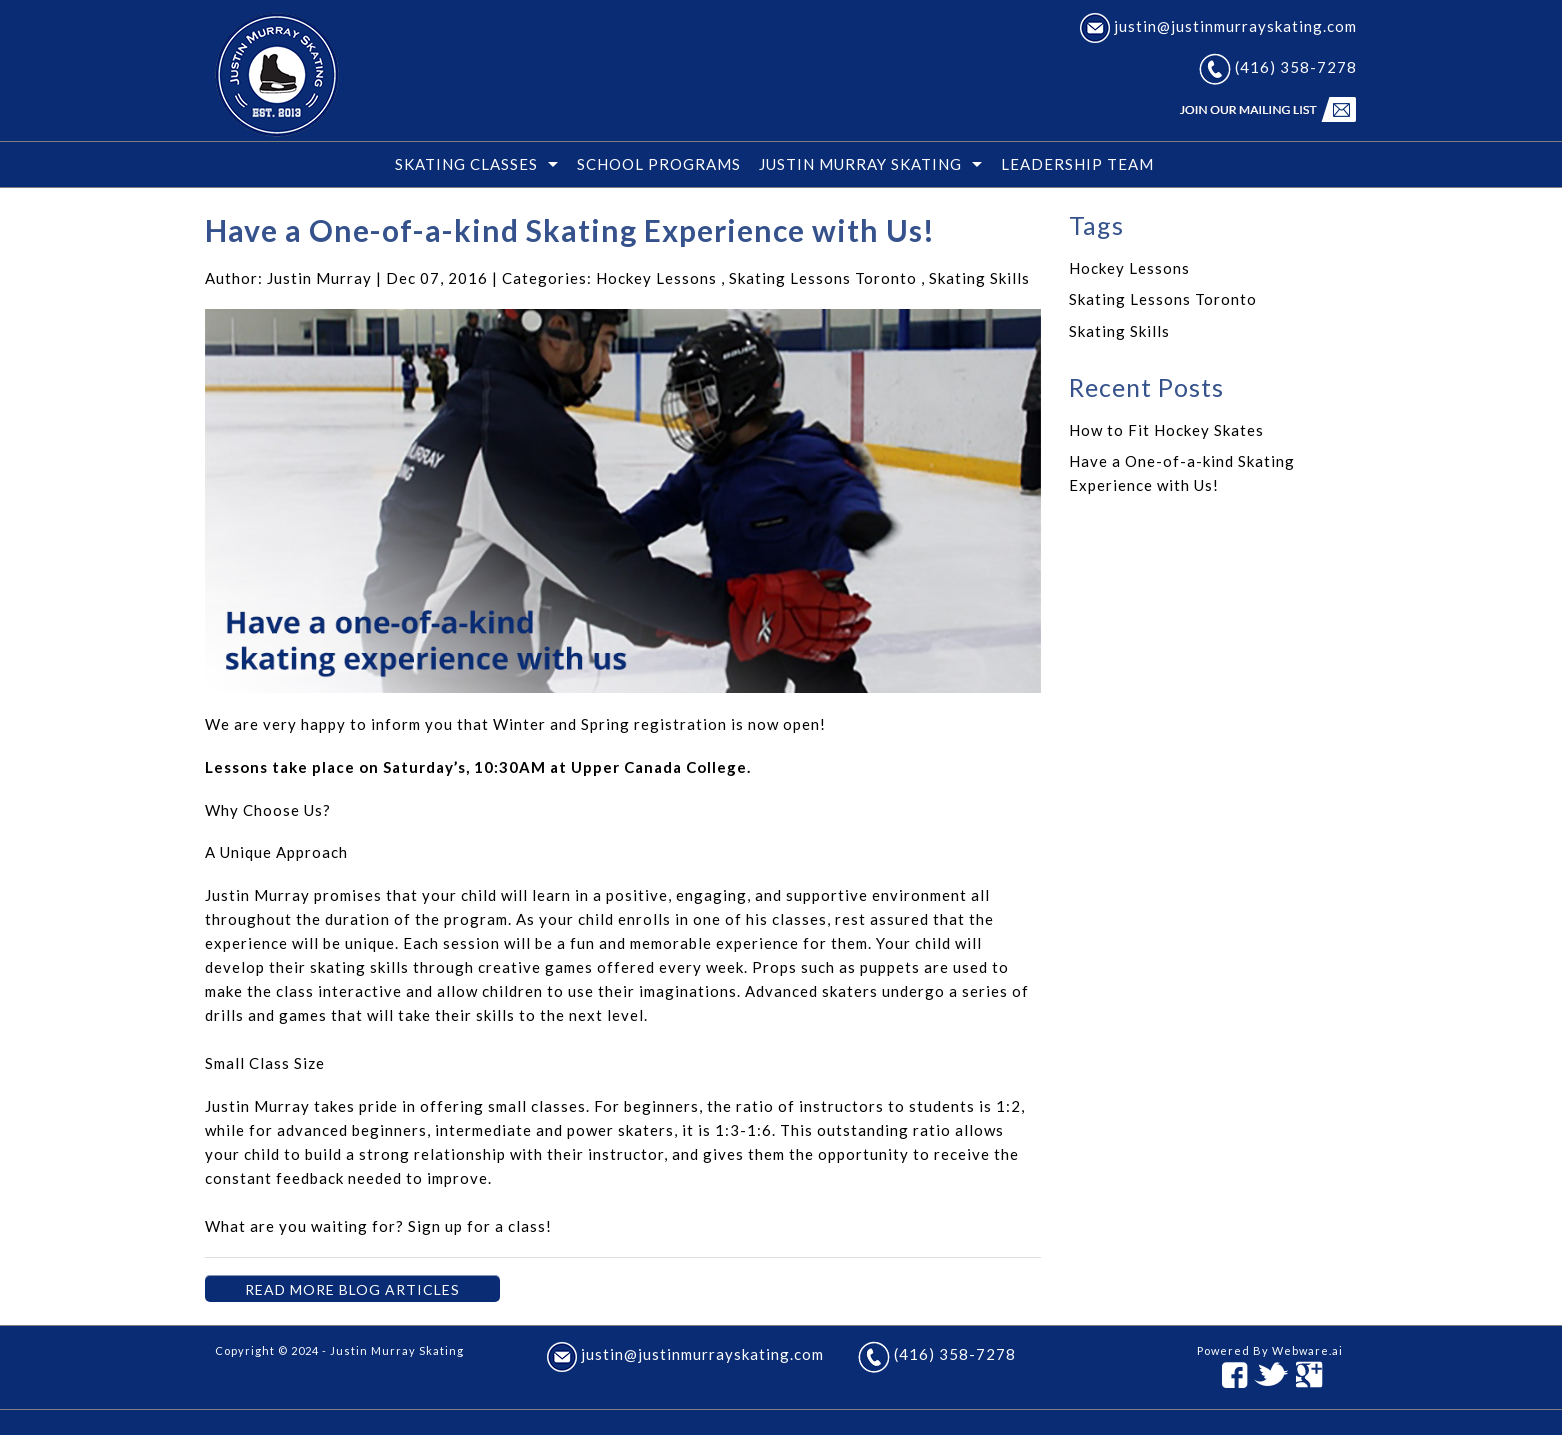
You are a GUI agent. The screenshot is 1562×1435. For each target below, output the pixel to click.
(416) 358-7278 (1278, 67)
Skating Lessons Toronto (823, 278)
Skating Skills (979, 278)
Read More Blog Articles (352, 1289)
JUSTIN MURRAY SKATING (860, 164)
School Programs (659, 164)
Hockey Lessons (656, 278)
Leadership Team (1077, 164)
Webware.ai (1307, 1350)
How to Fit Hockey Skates (1166, 430)
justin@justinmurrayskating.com (1218, 26)
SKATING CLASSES (466, 164)
